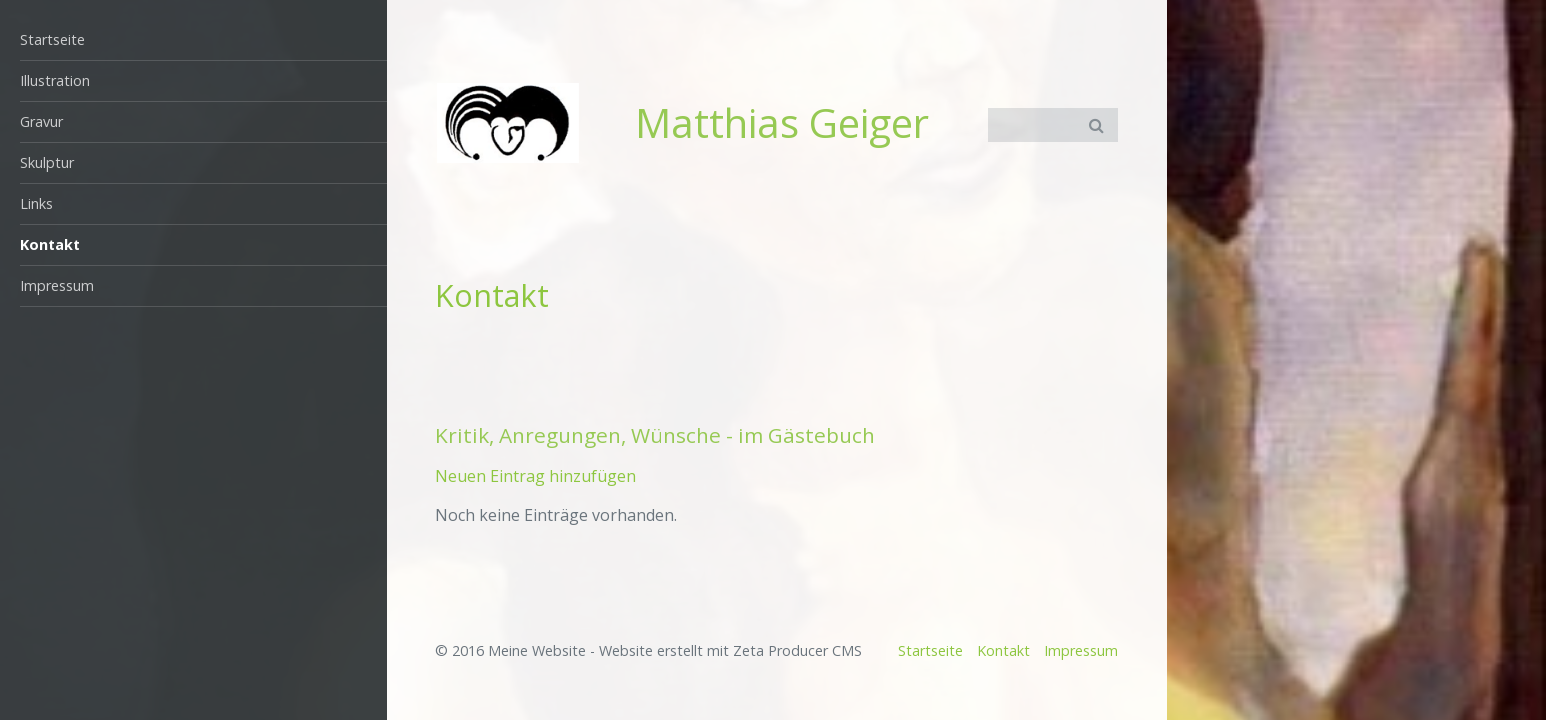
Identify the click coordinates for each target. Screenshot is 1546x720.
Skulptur (47, 162)
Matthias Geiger (782, 122)
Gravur (41, 121)
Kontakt (50, 244)
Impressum (57, 285)
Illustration (55, 80)
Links (36, 203)
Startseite (52, 39)
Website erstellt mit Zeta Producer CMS (730, 650)
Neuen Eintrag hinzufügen (535, 476)
